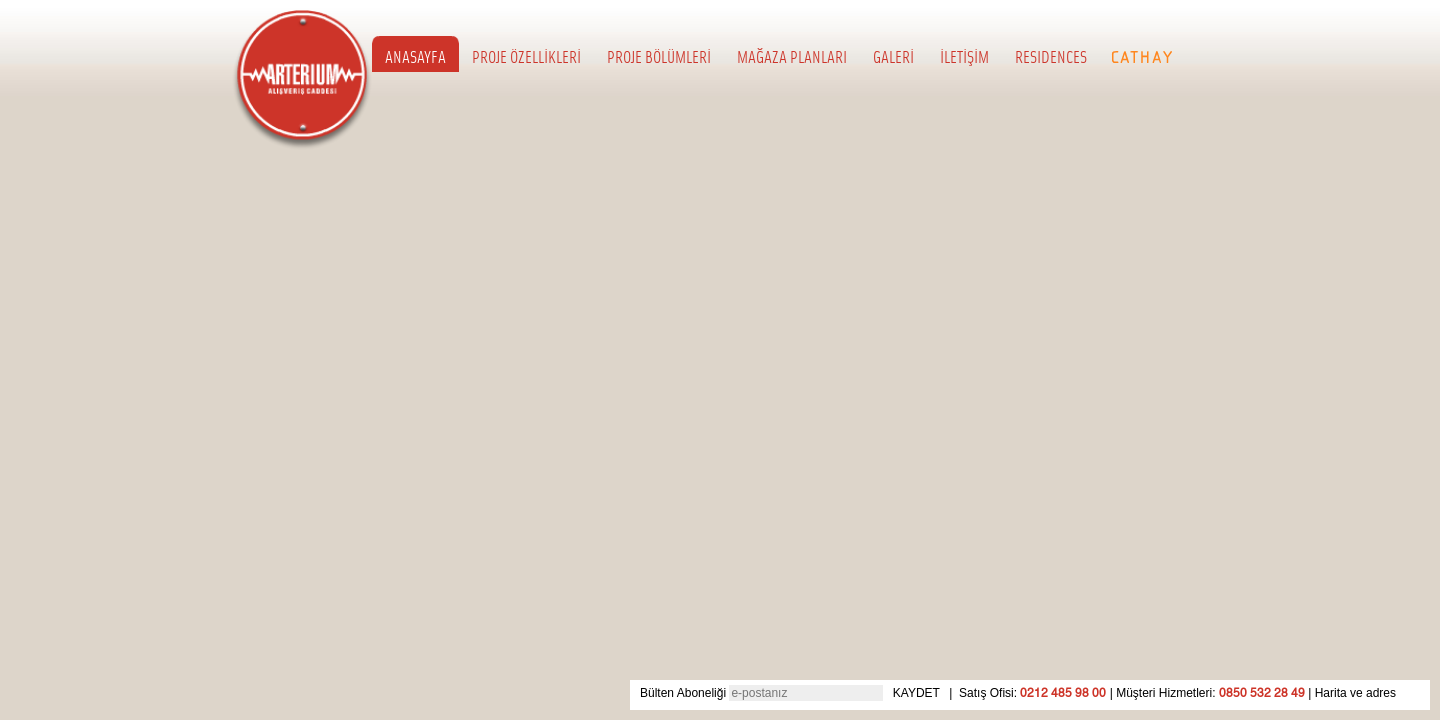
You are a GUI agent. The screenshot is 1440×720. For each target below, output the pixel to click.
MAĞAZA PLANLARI (792, 56)
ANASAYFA (415, 56)
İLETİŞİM (964, 56)
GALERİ (893, 56)
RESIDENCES (1051, 56)
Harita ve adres (1355, 693)
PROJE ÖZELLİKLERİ (526, 56)
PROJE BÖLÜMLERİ (659, 56)
